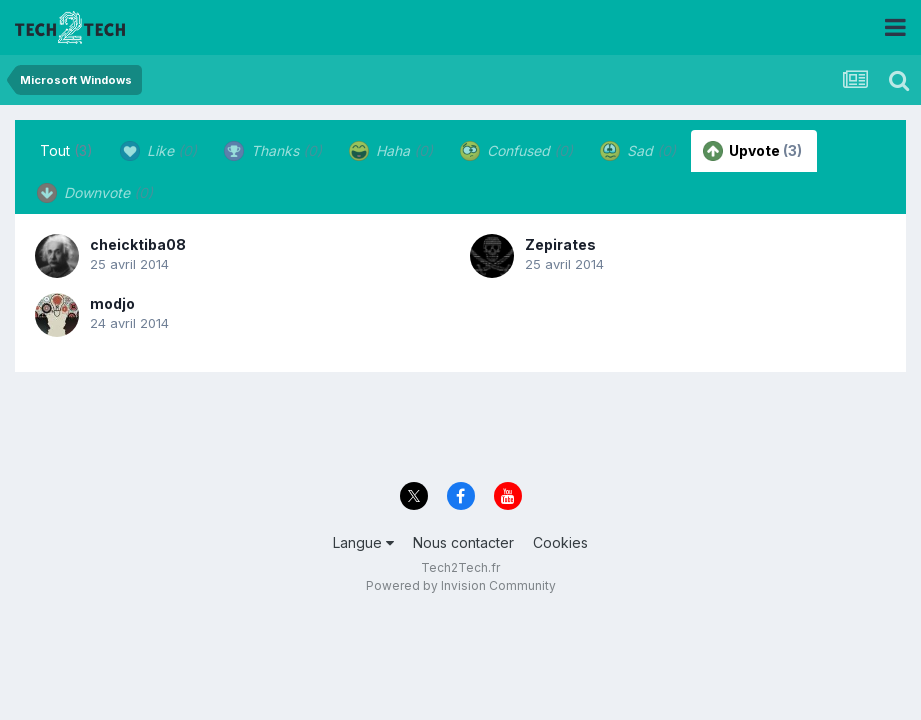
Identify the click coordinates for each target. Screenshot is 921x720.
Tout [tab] (66, 150)
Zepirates (560, 244)
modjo (112, 303)
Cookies (560, 542)
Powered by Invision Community (461, 585)
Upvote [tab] (752, 151)
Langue (363, 542)
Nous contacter (463, 542)
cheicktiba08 (138, 244)
